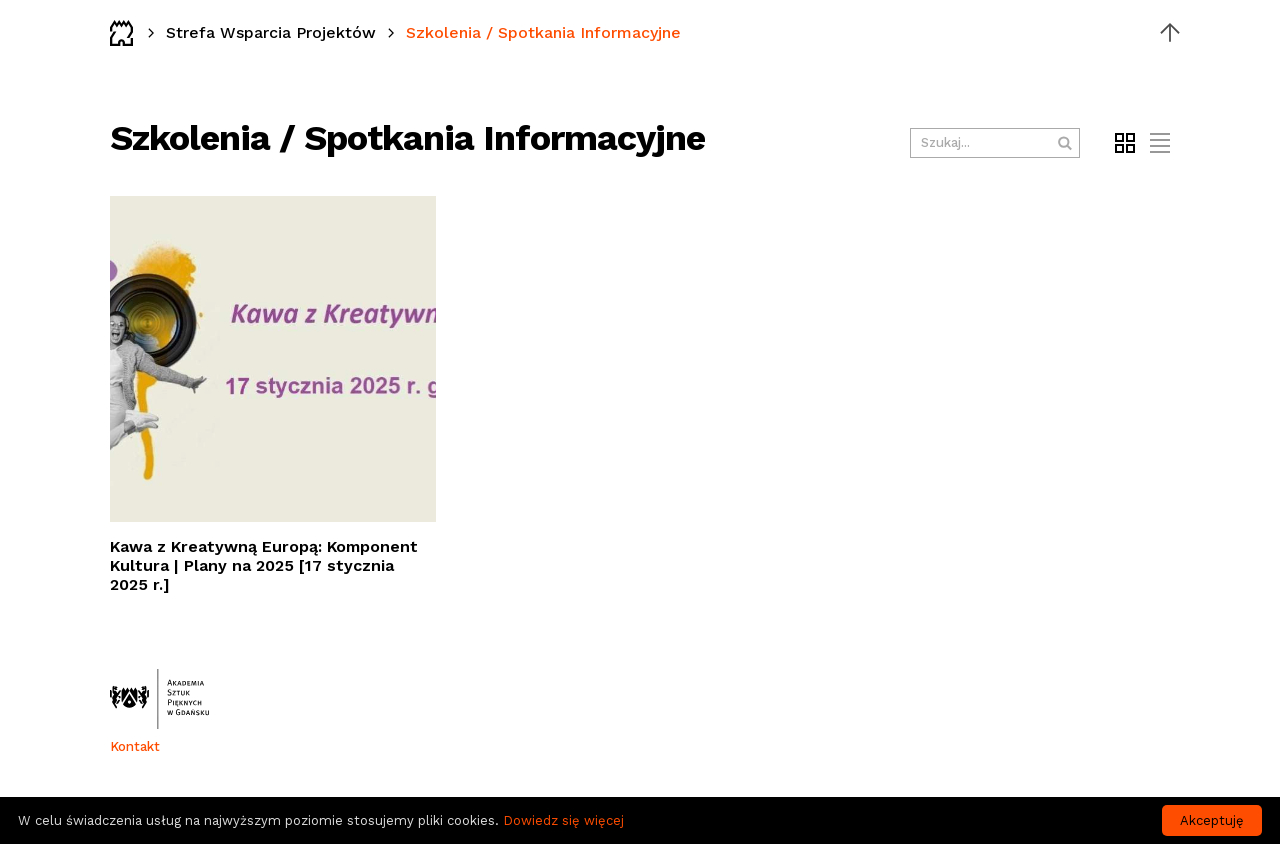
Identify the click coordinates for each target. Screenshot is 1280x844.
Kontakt (135, 746)
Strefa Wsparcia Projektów (271, 32)
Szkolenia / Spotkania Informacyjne (543, 32)
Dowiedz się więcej (563, 820)
